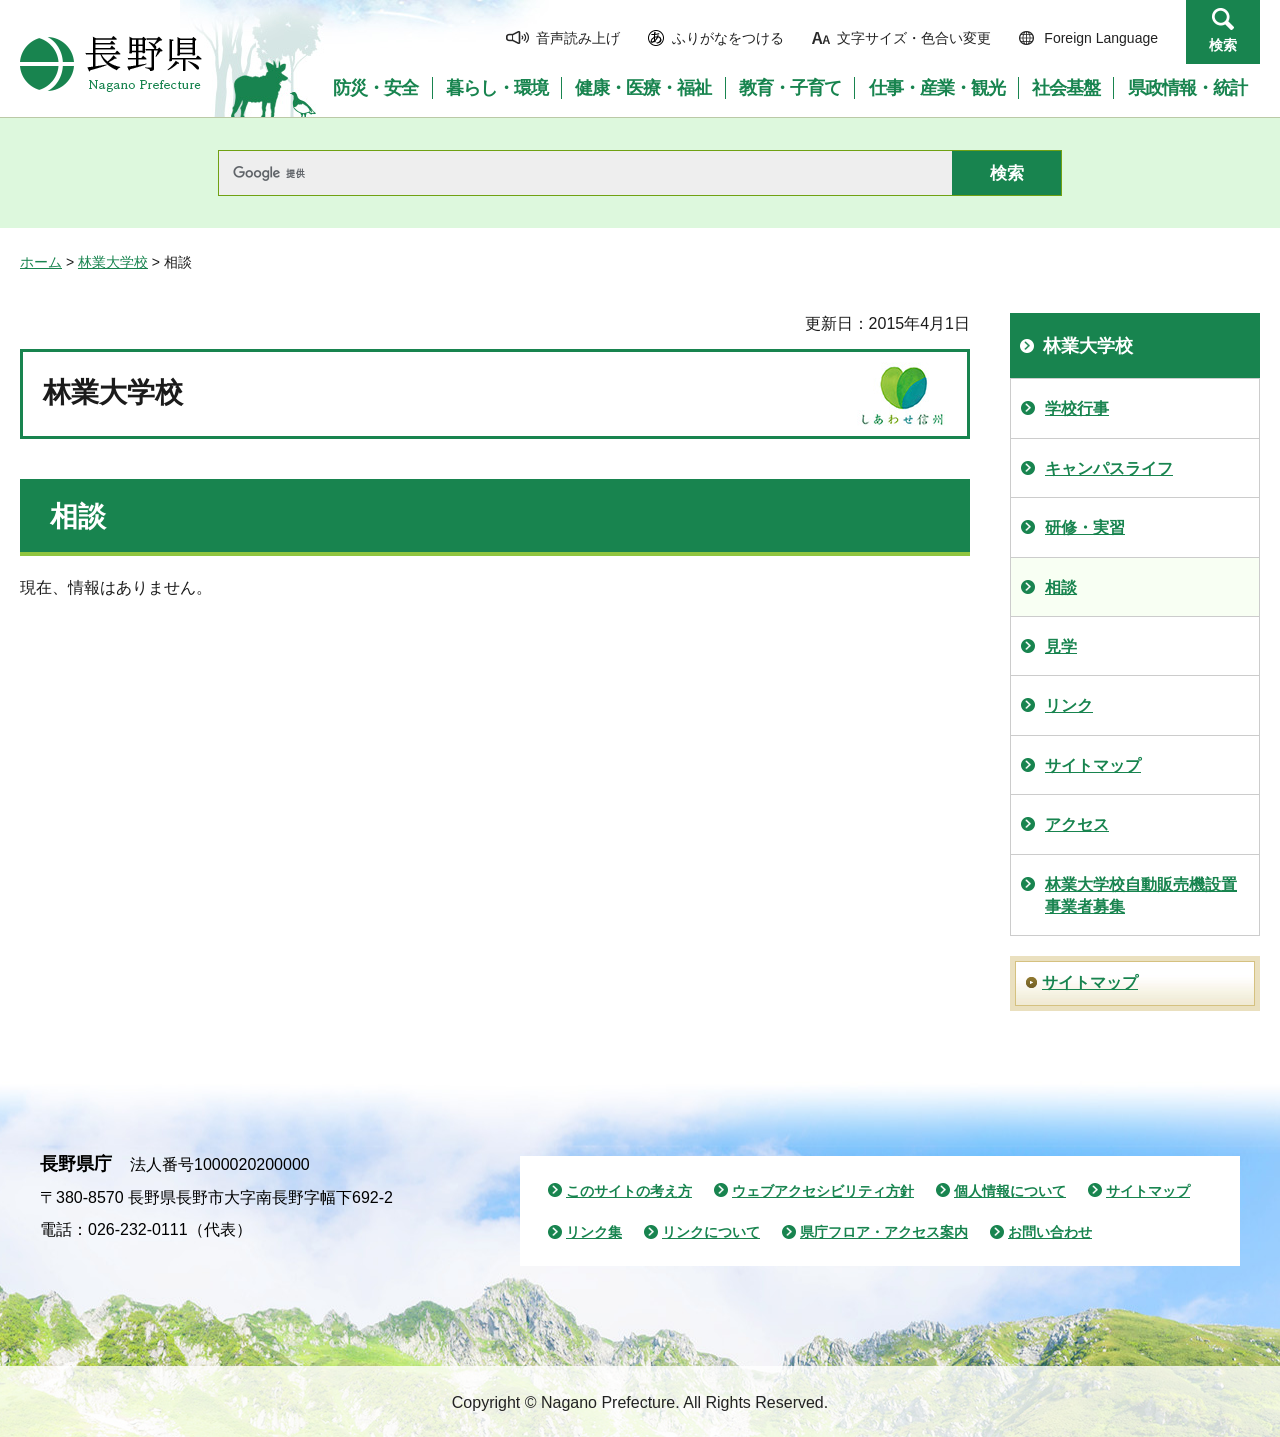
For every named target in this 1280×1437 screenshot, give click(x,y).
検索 (1223, 45)
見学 (1061, 646)
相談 (1061, 587)
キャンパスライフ (1109, 468)
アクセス (1077, 824)
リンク (1069, 705)
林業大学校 (113, 262)
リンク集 (594, 1232)
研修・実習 (1085, 527)
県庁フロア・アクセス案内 (884, 1232)
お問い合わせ (1050, 1232)
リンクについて (711, 1232)
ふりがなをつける (728, 38)
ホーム (41, 262)
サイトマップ (1093, 765)
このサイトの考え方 (629, 1191)
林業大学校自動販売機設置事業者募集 (1141, 895)
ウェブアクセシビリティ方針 (823, 1191)
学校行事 (1077, 408)
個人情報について (1010, 1191)
